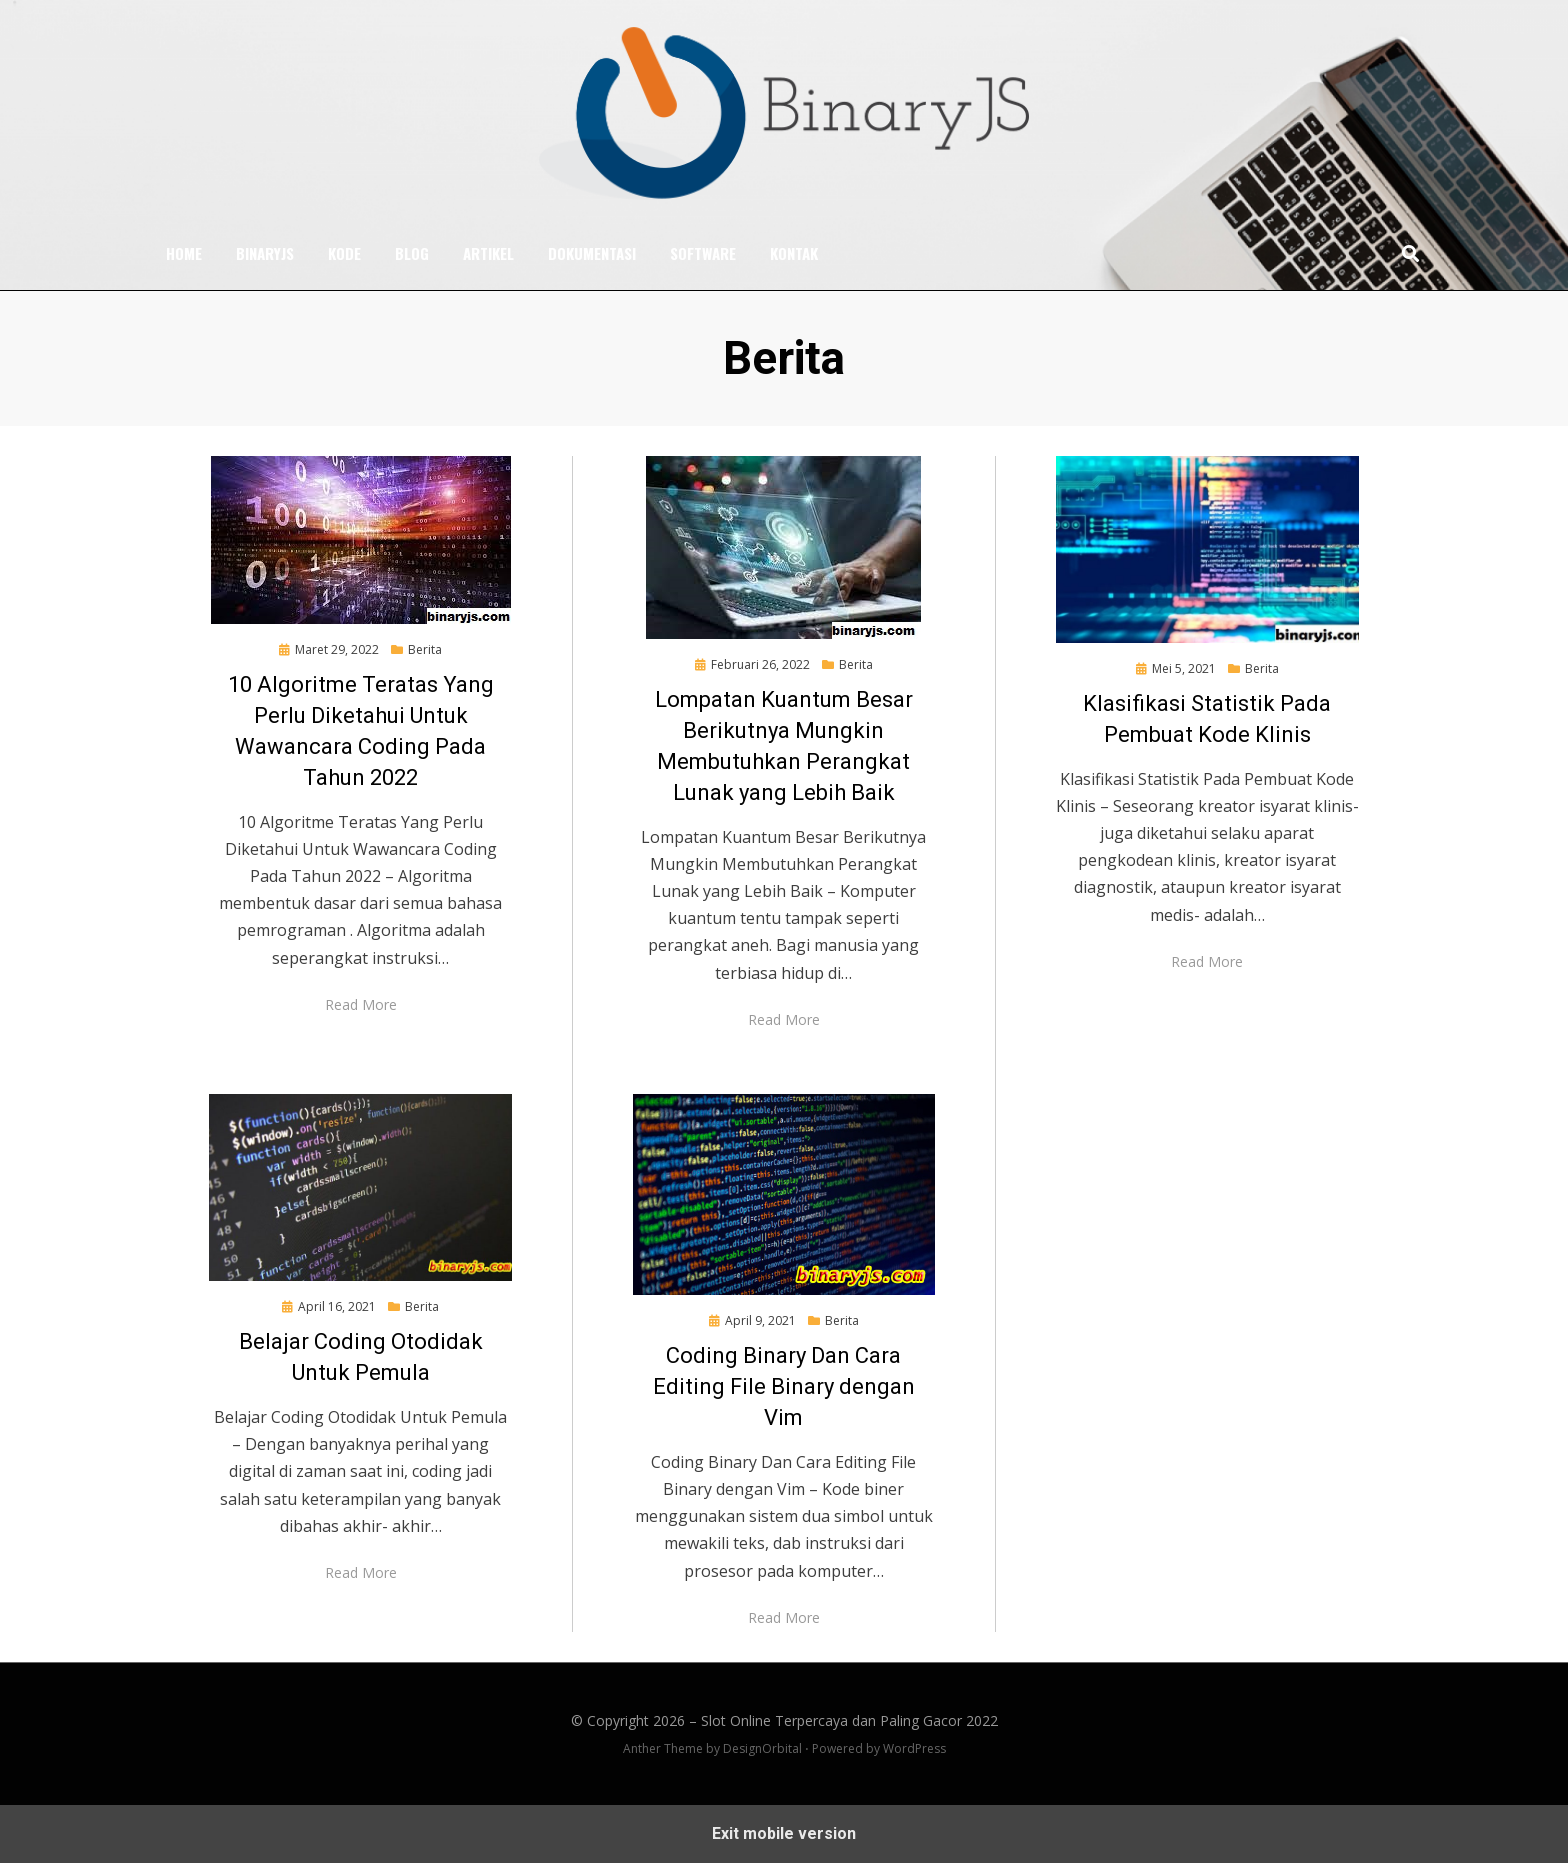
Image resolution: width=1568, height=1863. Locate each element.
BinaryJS (265, 253)
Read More (361, 1003)
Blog (412, 253)
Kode (344, 253)
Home (184, 253)
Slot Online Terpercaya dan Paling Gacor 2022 (849, 1720)
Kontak (794, 253)
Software (703, 253)
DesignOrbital (762, 1748)
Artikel (488, 253)
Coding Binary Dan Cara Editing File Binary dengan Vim (784, 1386)
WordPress (914, 1748)
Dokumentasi (592, 253)
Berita (425, 649)
